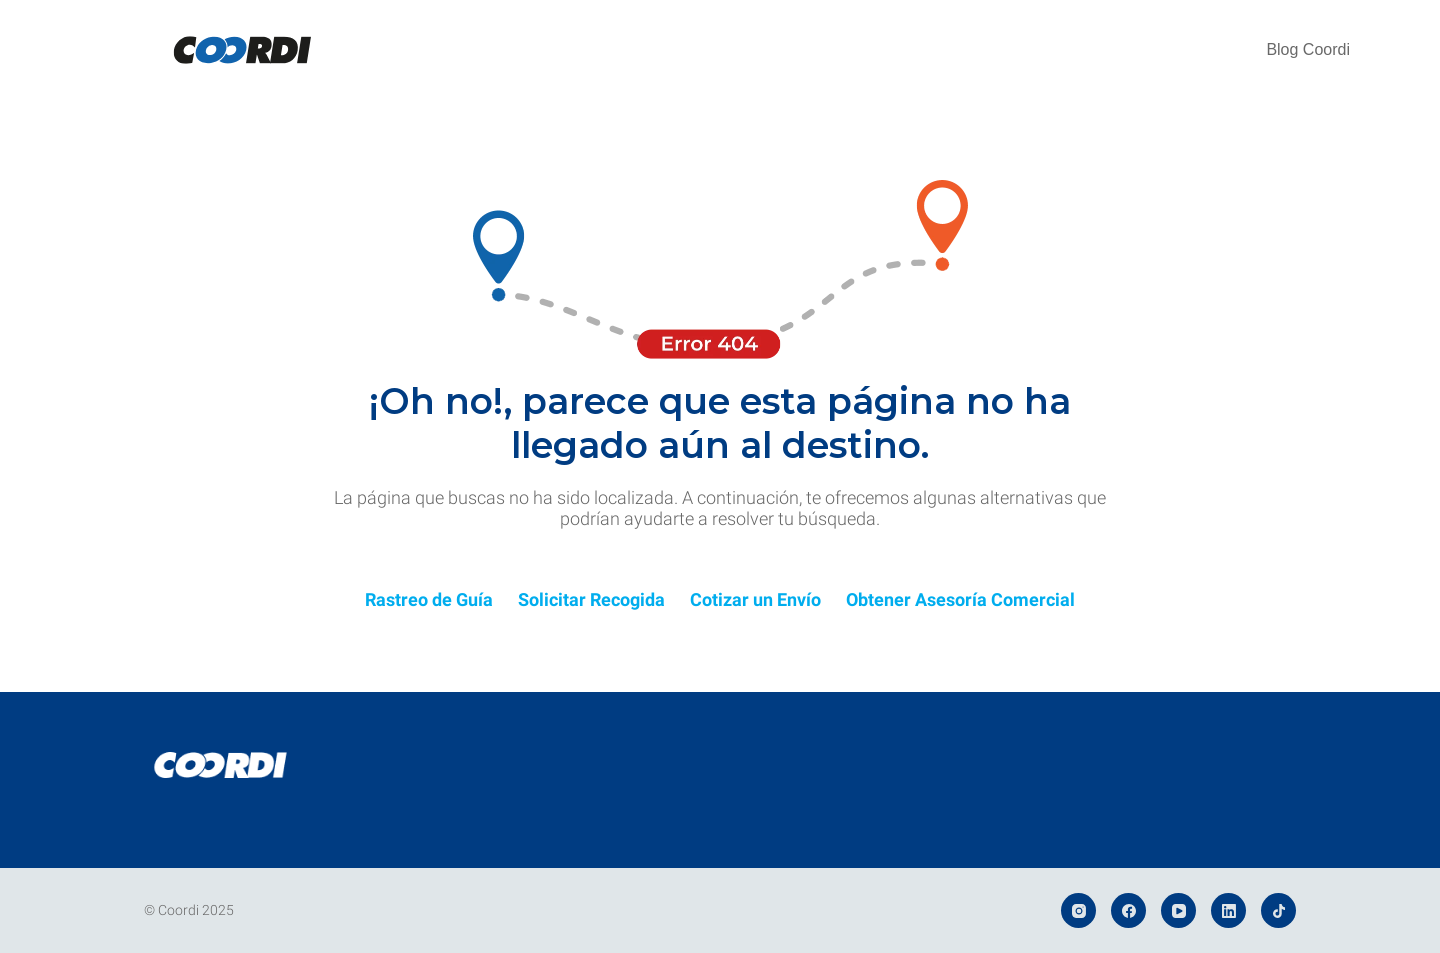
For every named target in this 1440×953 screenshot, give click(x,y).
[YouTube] (1178, 910)
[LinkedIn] (1228, 910)
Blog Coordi (1308, 49)
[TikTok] (1278, 910)
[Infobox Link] (429, 605)
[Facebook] (1128, 910)
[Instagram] (1078, 910)
